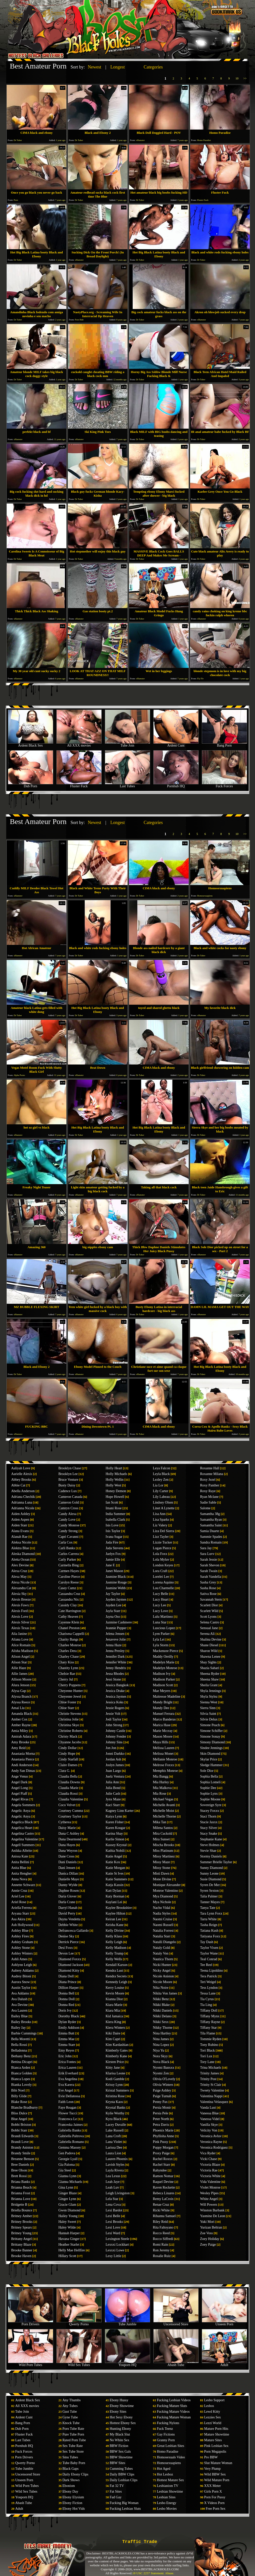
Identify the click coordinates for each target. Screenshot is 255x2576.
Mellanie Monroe (165, 1759)
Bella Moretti (20, 2039)
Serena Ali (207, 1634)
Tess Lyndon (209, 1988)
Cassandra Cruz (69, 1594)
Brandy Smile (20, 2153)
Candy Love (67, 1519)
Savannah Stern (211, 1599)
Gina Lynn (65, 2187)
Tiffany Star (208, 2027)
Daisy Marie (67, 1828)
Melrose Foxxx (163, 1765)
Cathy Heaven (68, 1616)
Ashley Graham (22, 1942)
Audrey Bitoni (21, 1976)
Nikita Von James (165, 1993)
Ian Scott (112, 1502)
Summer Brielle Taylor (216, 1862)
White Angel (209, 2199)
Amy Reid (18, 1748)
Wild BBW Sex (215, 2474)
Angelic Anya (20, 1811)
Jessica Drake (115, 1691)
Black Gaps (70, 2469)
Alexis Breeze (21, 1599)
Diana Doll (66, 1976)
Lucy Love (160, 1611)
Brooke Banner (21, 2250)
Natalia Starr (161, 1936)
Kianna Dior (114, 1999)
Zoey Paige (208, 2244)
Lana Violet (114, 2142)
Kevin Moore (115, 1993)
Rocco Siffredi (163, 2239)
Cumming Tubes (121, 2469)
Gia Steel (64, 2170)
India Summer (116, 1514)
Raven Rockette (164, 2187)
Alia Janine (19, 1634)
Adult (224, 2363)
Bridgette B (19, 2204)
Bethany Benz (21, 2056)
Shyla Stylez (208, 1696)
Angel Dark (19, 1782)
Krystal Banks (116, 2107)
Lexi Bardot (114, 2210)
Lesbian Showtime (170, 2491)
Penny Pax (160, 2102)
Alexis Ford (19, 1611)
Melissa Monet (163, 1753)
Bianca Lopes (20, 2079)
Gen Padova (66, 2153)
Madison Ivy (161, 1674)
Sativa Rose (208, 1594)
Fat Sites (116, 2491)
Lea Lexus (113, 2176)
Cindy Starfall (68, 1759)
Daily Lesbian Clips (123, 2480)
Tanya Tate (207, 1908)
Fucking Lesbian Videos (174, 2400)
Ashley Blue (20, 1930)
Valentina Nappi (211, 2096)
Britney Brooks (22, 2222)
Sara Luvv (207, 1554)
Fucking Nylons (168, 2423)
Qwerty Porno (79, 2322)
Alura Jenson (20, 1685)
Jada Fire (112, 1542)
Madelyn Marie (163, 1662)
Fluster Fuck (79, 784)
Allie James (19, 1674)
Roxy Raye (208, 1491)
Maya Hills (161, 1742)
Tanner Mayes (210, 1902)
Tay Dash (206, 1942)
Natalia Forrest (163, 1930)
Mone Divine (162, 1879)
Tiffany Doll (208, 2010)
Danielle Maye (68, 1879)
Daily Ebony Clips (75, 2474)
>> (245, 78)
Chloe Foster (67, 1702)
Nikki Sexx (161, 2022)
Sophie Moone (210, 1799)
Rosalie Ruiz (162, 2256)
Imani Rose (114, 1508)
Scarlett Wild (209, 1611)
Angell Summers (23, 1845)
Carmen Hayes (68, 1571)
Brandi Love (20, 2142)
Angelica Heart (21, 1828)
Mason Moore (162, 1736)
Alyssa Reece (20, 1702)
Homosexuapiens (169, 2463)
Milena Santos (163, 1828)
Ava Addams (20, 1993)
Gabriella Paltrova (71, 2136)
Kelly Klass (114, 1936)
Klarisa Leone (115, 2073)
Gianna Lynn (67, 2176)
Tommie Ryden (210, 2039)
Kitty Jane (113, 2067)
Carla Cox (65, 1542)
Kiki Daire (113, 2033)
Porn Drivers (30, 2322)
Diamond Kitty (68, 1970)
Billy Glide (19, 2096)
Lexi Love (113, 2227)
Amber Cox (19, 1719)
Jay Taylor (113, 1594)
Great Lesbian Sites (170, 2446)
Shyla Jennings (210, 1691)
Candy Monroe (68, 1525)
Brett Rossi (19, 2176)
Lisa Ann (159, 1514)
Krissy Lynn (114, 2085)
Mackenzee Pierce (165, 1651)
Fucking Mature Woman (174, 2417)
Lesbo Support (214, 2400)
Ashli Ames (19, 1959)
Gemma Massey (69, 2147)
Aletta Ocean (20, 1559)
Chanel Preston (69, 1628)
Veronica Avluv (210, 2136)
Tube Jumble (127, 2322)
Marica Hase (161, 1725)
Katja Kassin (115, 1885)
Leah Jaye (113, 2182)
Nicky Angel (161, 1970)
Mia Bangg (161, 1776)
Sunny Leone (209, 1873)
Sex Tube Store (73, 2451)
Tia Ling (206, 2005)
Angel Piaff (19, 1793)
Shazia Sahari (209, 1668)
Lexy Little (113, 2256)
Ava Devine (19, 2005)
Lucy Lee (159, 1605)
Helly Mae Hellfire (71, 2250)
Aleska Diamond (23, 1554)
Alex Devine (20, 1565)
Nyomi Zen (161, 2073)
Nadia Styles (161, 1913)
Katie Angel (114, 1856)
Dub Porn (30, 784)
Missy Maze (161, 1862)
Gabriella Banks (69, 2130)
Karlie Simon (115, 1839)
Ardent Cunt (176, 744)
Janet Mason (114, 1571)
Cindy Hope (66, 1753)
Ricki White (161, 2210)
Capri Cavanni (68, 1537)
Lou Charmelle (163, 1588)
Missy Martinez (164, 1856)
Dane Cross (66, 1856)
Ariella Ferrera (21, 1908)
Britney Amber (21, 2216)
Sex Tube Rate (72, 2446)
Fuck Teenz (165, 2429)
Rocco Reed (161, 2233)
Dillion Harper (68, 1988)
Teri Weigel (208, 1982)
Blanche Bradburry (24, 2107)
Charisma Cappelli (71, 1634)
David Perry (66, 1913)
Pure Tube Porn (73, 2434)
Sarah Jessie (208, 1559)
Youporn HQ (127, 2363)
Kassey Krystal (116, 1845)
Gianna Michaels (70, 2182)
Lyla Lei (159, 1639)
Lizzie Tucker (162, 1542)
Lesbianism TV (167, 2486)
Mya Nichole (162, 1902)
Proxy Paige (161, 2153)
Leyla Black (161, 1474)
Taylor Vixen (209, 1948)
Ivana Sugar (114, 1537)
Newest (94, 67)
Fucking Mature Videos (173, 2411)
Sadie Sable (208, 1502)
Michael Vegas (163, 1799)
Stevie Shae (208, 1851)
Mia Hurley (161, 1782)
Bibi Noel (18, 2090)
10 (237, 78)
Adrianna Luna (21, 1502)
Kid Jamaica (114, 2016)
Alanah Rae (19, 1537)
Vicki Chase (208, 2159)
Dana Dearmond (69, 1839)
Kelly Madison (116, 1948)
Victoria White (210, 2176)
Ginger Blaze (67, 2193)
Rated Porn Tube (74, 2440)
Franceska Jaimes (70, 2125)
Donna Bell (66, 1993)
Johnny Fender (116, 1736)
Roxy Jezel (207, 1479)
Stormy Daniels (211, 1856)
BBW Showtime (121, 2457)
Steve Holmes (209, 1845)
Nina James (161, 2039)
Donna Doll (66, 1999)
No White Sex (119, 2440)
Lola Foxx (160, 1554)
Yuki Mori (207, 2222)
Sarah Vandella (210, 1577)
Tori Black (207, 2050)
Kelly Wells (114, 1959)
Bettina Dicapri (22, 2062)
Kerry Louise (115, 1988)
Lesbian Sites (166, 2497)
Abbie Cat (18, 1485)
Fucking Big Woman (124, 2503)
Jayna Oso (113, 1616)
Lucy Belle (160, 1594)
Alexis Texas (20, 1628)
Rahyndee (160, 2170)
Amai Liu (18, 1708)
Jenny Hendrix (116, 1668)
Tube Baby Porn (73, 2463)
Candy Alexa (67, 1514)
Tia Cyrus (207, 1999)
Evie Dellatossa (69, 2096)
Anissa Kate (19, 1856)
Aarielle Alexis (21, 1474)
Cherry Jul (65, 1679)
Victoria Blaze (210, 2164)
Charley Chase (68, 1656)
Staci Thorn (208, 1816)
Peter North (161, 2119)
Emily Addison (68, 2027)
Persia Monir (162, 2107)
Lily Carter (160, 1491)
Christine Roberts (70, 1731)
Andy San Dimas (23, 1771)
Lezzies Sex (212, 2417)
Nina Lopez (161, 2045)
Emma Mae (66, 2039)
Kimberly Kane (116, 2056)
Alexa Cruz (19, 1571)
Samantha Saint (211, 1525)
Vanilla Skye (209, 2125)
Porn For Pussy (214, 2497)
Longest (117, 67)
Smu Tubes (70, 2457)
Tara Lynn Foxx (211, 1913)
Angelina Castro (22, 1833)
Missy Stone (161, 1868)
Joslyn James (115, 1765)
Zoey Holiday (209, 2239)
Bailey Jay (18, 2027)
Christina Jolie (68, 1719)
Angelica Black (22, 1822)
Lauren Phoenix (117, 2159)
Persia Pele (160, 2113)
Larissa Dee (114, 2147)
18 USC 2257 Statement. (148, 2573)
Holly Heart (114, 1468)
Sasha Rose (208, 1588)
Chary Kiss (66, 1662)
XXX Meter (212, 2486)
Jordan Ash (113, 1759)
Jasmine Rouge (116, 1582)
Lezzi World (212, 2423)
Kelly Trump (115, 1953)
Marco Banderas (164, 1719)
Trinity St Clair (210, 2085)
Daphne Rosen (68, 1890)
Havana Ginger (69, 2239)
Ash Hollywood (22, 1925)
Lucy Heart (161, 1599)
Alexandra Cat (21, 1588)
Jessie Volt (113, 1714)
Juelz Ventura (115, 1776)
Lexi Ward (113, 2233)
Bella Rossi (19, 2045)
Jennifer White (116, 1662)
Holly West (113, 1485)
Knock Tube (71, 2423)
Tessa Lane (207, 1993)
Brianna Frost (20, 2193)
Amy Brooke (20, 1742)
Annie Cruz (19, 1890)
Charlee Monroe (69, 1645)
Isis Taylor (113, 1531)
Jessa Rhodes (115, 1674)
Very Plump (212, 2469)
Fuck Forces (224, 784)
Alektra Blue (20, 1548)
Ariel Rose (18, 1902)
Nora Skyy (160, 2056)
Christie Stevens (69, 1714)
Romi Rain (160, 2244)
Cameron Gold (68, 1502)
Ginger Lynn (67, 2199)
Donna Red (66, 2005)
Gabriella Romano (71, 2142)
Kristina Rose (115, 2096)
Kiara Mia (113, 2010)
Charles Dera (67, 1651)
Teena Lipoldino (211, 1970)
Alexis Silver (20, 1622)
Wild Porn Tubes (30, 2363)
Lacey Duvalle (116, 2125)
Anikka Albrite (21, 1851)
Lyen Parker (161, 1634)
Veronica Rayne (211, 2142)
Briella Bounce (21, 2210)
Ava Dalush (19, 1999)
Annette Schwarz (23, 1885)
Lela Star (112, 2199)
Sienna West (208, 1702)
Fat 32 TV (117, 2486)
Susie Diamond (210, 1879)
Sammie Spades (211, 1537)
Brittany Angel (21, 2239)
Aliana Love (20, 1639)
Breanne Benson (22, 2159)
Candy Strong (68, 1531)
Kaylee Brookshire (119, 1908)
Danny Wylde (68, 1885)
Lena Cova (113, 2204)
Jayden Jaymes (116, 1599)
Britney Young (21, 2233)
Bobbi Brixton (21, 2125)
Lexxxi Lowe (115, 2250)
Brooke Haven (21, 2256)
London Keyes (163, 1565)
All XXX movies (79, 744)
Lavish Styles (115, 2164)
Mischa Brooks (163, 1845)
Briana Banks (20, 2182)
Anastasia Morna (23, 1753)
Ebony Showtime (122, 2406)
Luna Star (160, 1622)
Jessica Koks (115, 1702)
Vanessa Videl (210, 2119)
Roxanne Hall (209, 1468)
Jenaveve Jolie (116, 1639)
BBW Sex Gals (120, 2451)
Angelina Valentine (24, 1839)
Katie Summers (116, 1879)
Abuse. (169, 2573)
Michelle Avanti (164, 1805)
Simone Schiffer (211, 1731)
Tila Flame (207, 2033)
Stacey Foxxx (209, 1811)
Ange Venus (19, 1776)
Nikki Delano (162, 2016)
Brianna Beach (21, 2187)
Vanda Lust (208, 2107)
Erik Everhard (68, 2073)
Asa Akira (18, 1919)
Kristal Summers (117, 2090)
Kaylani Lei (114, 1902)
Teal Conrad (208, 1959)
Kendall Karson (117, 1965)
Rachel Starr (161, 2164)
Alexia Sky (19, 1594)
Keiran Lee (113, 1919)
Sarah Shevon (209, 1565)
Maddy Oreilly (163, 1656)
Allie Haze (18, 1668)
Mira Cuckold (162, 1833)
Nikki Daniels (162, 2010)
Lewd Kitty (212, 2411)
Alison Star (19, 1662)
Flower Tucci (67, 2113)
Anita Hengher (21, 1873)
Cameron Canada (70, 1497)
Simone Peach (210, 1725)
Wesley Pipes (209, 2193)
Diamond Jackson (70, 1965)
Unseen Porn (224, 2322)
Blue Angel (19, 2119)
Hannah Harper (69, 2233)
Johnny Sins (114, 1742)
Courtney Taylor (69, 1816)
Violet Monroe (210, 2187)
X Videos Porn (214, 2503)
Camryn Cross (68, 1508)
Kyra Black (114, 2119)
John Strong (114, 1725)
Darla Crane (66, 1902)
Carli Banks (66, 1548)
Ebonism (68, 2486)
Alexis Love (19, 1616)
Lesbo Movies (167, 2508)
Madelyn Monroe (165, 1668)
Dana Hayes (66, 1845)
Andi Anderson (21, 1765)
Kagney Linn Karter (120, 1811)
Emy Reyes (66, 2050)
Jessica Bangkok (117, 1685)
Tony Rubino (209, 2045)
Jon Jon (111, 1748)
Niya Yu (158, 2050)
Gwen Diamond (69, 2210)
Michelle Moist (163, 1811)
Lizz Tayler (161, 1537)
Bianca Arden (20, 2067)
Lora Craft (160, 1571)
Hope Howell (115, 1497)
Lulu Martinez (163, 1616)
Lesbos (209, 2406)
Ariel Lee (17, 1896)
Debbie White (68, 1925)
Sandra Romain (211, 1542)
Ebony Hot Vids (73, 2508)
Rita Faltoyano (163, 2227)
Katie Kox (113, 1862)
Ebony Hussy (119, 2400)
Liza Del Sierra (163, 1531)
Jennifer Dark (115, 1656)
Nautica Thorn (163, 1959)
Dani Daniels (67, 1862)
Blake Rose (19, 2102)
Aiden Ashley (20, 1514)
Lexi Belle (113, 2216)
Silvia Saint (208, 1714)
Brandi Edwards (22, 2136)
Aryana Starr (20, 1913)
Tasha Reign (208, 1925)
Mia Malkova (162, 1788)
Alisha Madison (22, 1651)
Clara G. (64, 1771)
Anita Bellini (20, 1862)
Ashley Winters (22, 1953)
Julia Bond (113, 1788)
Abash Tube (176, 2363)
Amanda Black (21, 1714)
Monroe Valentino (165, 1890)
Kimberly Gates (117, 2050)
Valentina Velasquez (214, 2102)
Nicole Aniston (163, 1976)
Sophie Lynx (209, 1793)
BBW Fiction (119, 2446)
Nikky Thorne (162, 2027)
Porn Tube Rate (73, 2429)
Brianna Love (20, 2199)
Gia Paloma (66, 2164)
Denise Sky (66, 1936)
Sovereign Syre (210, 1805)
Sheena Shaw (209, 1679)
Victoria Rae (208, 2170)
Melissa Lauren (163, 1748)
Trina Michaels (210, 2067)
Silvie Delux (208, 1719)
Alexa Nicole (20, 1582)
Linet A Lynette (163, 1508)
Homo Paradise (167, 2451)
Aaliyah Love (20, 1468)
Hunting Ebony (120, 2429)
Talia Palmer (209, 1896)
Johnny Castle (115, 1731)
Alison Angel (20, 1656)
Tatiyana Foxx (210, 1936)
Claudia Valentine (70, 1799)
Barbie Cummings (24, 2033)
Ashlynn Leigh (21, 1965)
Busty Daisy (67, 1485)
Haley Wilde (67, 2227)
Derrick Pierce (68, 1942)
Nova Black (161, 2062)
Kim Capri (113, 2039)
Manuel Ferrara (163, 1714)
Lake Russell (115, 2130)
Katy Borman (115, 1896)
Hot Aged (163, 2469)
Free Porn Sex (215, 2508)
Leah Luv (112, 2187)
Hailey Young (68, 2216)
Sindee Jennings (211, 1748)
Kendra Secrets (116, 1976)
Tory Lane (207, 2062)
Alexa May (19, 1577)
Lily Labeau (161, 1497)
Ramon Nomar (163, 2176)
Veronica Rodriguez (214, 2147)
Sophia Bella (209, 1776)
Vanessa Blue (209, 2113)
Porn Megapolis (215, 2451)
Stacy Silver (208, 1828)
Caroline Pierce (69, 1577)
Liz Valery (160, 1525)
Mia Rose (159, 1793)
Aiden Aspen (20, 1519)
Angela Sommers (23, 1805)
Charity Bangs (68, 1639)
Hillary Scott (67, 2256)
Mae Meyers (161, 1691)
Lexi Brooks (114, 2222)
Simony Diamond (212, 1742)
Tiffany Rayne (210, 2022)
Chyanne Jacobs (69, 1742)
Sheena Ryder (209, 1674)
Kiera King (113, 2022)
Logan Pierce (162, 1548)
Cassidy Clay (67, 1605)
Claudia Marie (68, 1788)
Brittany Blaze (21, 2244)
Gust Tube (69, 2411)
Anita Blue (18, 1868)
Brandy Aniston (22, 2147)
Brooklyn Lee (68, 1474)
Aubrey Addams (22, 1970)
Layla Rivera (115, 2170)
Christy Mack (68, 1736)
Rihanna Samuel (164, 2216)
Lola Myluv (161, 1559)
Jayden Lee (113, 1605)
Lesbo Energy (166, 2503)
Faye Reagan (67, 2107)
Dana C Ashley (69, 1833)
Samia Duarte (209, 1531)
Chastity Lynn (68, 1668)
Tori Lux (206, 2056)
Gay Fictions (166, 2434)
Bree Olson (19, 2170)
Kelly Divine (115, 1930)
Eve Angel (65, 2090)
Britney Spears (21, 2227)
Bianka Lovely (21, 2085)
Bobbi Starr (19, 2130)
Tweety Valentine (212, 2090)
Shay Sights (208, 1662)
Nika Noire (161, 1988)
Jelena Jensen (115, 1634)
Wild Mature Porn (216, 2480)
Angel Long (19, 1788)
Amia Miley (19, 1731)
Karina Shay (114, 1833)
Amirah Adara (21, 1736)
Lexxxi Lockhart (117, 2244)
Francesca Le (67, 2119)
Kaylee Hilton (115, 1913)
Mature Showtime (216, 2434)
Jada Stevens (115, 1548)
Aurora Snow (20, 1982)
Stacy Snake (208, 1833)
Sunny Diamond (211, 1868)
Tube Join (127, 744)
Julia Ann (112, 1782)
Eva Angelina (67, 2079)
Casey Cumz (67, 1588)
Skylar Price (208, 1759)
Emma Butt (66, 2033)
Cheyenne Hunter (70, 1691)
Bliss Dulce (19, 2113)
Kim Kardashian (117, 2045)
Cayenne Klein (68, 1622)
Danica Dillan (68, 1873)
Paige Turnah (162, 2096)
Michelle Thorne (164, 1816)
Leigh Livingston (118, 2193)
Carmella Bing (68, 1565)
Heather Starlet (68, 2244)
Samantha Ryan (211, 1519)
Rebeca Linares (163, 2193)
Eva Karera (66, 2085)
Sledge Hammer (211, 1765)
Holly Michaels (116, 1474)
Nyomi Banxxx (163, 2067)
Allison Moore (21, 1679)
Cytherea (64, 1822)
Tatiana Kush (209, 1930)
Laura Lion (113, 2153)
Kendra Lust (114, 1970)
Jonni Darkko (115, 1753)
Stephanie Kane (211, 1839)
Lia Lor (158, 1485)
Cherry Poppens (69, 1685)
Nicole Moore (162, 1982)
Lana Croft (113, 2136)
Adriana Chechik (23, 1497)
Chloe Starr (66, 1708)
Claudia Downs (69, 1782)
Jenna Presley (115, 1651)
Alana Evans (20, 1531)
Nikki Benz (161, 1999)
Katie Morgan (115, 1868)
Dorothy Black (68, 2016)
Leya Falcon (161, 1468)
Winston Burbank (212, 2210)
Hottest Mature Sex (170, 2480)
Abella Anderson (23, 1491)
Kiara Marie (114, 2005)
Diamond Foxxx (69, 1959)
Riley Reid (160, 2222)
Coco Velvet (67, 1805)
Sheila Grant (208, 1685)
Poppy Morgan (163, 2147)
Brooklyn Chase (69, 1468)
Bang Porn (224, 744)
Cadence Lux (67, 1491)
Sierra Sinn (208, 1708)
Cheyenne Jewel (69, 1696)
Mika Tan (159, 1822)
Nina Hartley (162, 2033)
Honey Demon (116, 1491)
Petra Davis (161, 2125)
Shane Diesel (209, 1645)
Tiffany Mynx (209, 2016)
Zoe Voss (206, 2233)
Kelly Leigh (114, 1942)
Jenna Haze (114, 1645)
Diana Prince (67, 1982)
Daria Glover (67, 1896)
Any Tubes (70, 2406)
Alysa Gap (18, 1691)
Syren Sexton (209, 1890)
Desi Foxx (65, 1948)
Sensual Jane (209, 1628)
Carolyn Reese (68, 1582)
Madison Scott (163, 1685)
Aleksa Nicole (21, 1542)
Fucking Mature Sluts (172, 2406)
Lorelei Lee (161, 1577)
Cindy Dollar (67, 1748)
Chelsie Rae (66, 1674)
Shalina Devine (210, 1639)
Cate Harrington (69, 1611)
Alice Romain (21, 1645)
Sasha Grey (208, 1582)
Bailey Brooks (21, 2022)
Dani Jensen (66, 1868)
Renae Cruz (161, 2204)
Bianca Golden (21, 2073)
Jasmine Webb (116, 1588)
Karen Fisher (115, 1822)
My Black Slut (120, 2434)
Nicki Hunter (162, 1965)
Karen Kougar (116, 1828)
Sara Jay (206, 1548)
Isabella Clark (115, 1519)
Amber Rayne (21, 1725)
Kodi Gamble (115, 2079)
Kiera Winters (115, 2027)
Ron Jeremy (161, 2250)
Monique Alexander (167, 1885)
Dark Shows (71, 2480)
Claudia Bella (68, 1776)
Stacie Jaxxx (208, 1822)
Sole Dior (206, 1771)
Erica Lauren (67, 2067)
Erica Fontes (67, 2062)
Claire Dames (68, 1765)
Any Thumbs (71, 2400)
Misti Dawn (161, 1873)
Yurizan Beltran (211, 2227)
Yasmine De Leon (212, 2216)
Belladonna (19, 2050)
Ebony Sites (118, 2411)
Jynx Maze (113, 1799)
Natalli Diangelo (164, 1942)
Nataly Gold (161, 1948)
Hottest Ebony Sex (123, 2423)
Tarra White (208, 1919)
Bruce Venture (68, 1479)
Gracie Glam (67, 2204)
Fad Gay (116, 2497)
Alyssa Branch (21, 1696)
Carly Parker (67, 1559)
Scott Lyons (208, 1616)
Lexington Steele (117, 2239)
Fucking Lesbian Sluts (125, 2508)
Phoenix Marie (163, 2130)
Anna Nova (19, 1879)
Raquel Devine (163, 2182)
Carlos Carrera (68, 1554)
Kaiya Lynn (114, 1816)
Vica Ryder (208, 2153)
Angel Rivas (20, 1799)
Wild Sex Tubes (79, 2363)
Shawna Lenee (210, 1656)
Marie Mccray (163, 1731)
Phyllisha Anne (163, 2136)
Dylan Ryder (67, 2022)
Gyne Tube (70, 2417)
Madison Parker (164, 1679)
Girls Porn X (213, 2491)
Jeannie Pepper (116, 1628)
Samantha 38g (210, 1514)
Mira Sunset (161, 1839)
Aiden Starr (19, 1525)
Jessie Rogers (115, 1708)
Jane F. (110, 1565)
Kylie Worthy (115, 2113)
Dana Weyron (68, 1851)
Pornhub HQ (176, 784)
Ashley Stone (20, 1948)
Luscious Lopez (164, 1628)
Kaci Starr (113, 1805)
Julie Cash (113, 1793)
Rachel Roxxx (163, 2159)
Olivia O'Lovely (164, 2079)
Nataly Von (161, 1953)
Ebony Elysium (73, 2497)
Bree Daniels (20, 2164)
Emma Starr (66, 2045)
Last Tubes (127, 784)
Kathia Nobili (115, 1851)
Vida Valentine (210, 2182)
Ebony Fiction (72, 2503)
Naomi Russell (163, 1925)
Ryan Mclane (209, 1497)
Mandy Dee (161, 1708)
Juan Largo (113, 1771)
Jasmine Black (116, 1577)
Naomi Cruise (162, 1919)
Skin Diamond (210, 1753)
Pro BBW (211, 2457)
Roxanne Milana (211, 1474)
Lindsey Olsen (163, 1502)
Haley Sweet (67, 2222)
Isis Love (112, 1525)
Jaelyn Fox (113, 1554)
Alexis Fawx (20, 1605)
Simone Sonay (210, 1736)
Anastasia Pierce (22, 1759)
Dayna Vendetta (69, 1919)
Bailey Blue (19, 2016)
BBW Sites (117, 2463)
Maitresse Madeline (166, 1696)
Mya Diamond (163, 1896)
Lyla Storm (161, 1645)
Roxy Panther (209, 1485)
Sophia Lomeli (210, 1782)
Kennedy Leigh (116, 1982)
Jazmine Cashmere (119, 1622)
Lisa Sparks (161, 1519)
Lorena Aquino (163, 1582)
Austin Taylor (20, 1988)
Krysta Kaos (114, 2102)
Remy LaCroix (163, 2199)
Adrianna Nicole (22, 1508)
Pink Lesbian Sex (216, 2446)
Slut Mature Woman (218, 2463)
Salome (205, 1508)
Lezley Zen (161, 1479)
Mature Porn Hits (216, 2429)
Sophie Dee (208, 1788)
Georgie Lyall (68, 2159)
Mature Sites (213, 2440)
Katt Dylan (113, 1890)
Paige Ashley (162, 2090)
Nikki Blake (161, 2005)
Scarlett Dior (209, 1605)
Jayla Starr (113, 1611)
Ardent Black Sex (30, 744)
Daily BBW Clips (122, 2474)
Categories (153, 67)
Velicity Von (208, 2130)
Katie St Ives (115, 1873)
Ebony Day (70, 2491)
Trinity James (209, 2073)
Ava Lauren (19, 2010)
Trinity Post (208, 2079)
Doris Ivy (65, 2010)
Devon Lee (66, 1953)
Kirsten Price (115, 2062)
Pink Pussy (160, 2142)
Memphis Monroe (165, 1771)
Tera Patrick (208, 1976)
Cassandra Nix (68, 1599)
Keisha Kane (115, 1925)
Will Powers (208, 2204)
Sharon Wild (208, 1651)
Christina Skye (68, 1725)
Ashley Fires (20, 1936)
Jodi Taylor (113, 1719)
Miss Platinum (163, 1851)
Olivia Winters (163, 2085)
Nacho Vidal (161, 1908)
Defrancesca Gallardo (73, 1930)
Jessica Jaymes (116, 1696)
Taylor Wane (209, 1953)
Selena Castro (209, 1622)
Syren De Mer (210, 1885)
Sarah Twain (208, 1571)
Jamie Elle (113, 1559)
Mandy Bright (162, 1702)
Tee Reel (206, 1965)
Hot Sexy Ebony (121, 2417)
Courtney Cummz (70, 1811)
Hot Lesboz (165, 2474)
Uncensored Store (176, 2322)
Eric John (65, 2056)
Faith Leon (66, 2102)
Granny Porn (166, 2440)
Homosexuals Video (171, 2457)
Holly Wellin (115, 1479)
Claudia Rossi (68, 1793)
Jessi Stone (113, 1679)
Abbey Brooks (21, 1479)
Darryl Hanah (68, 1908)
